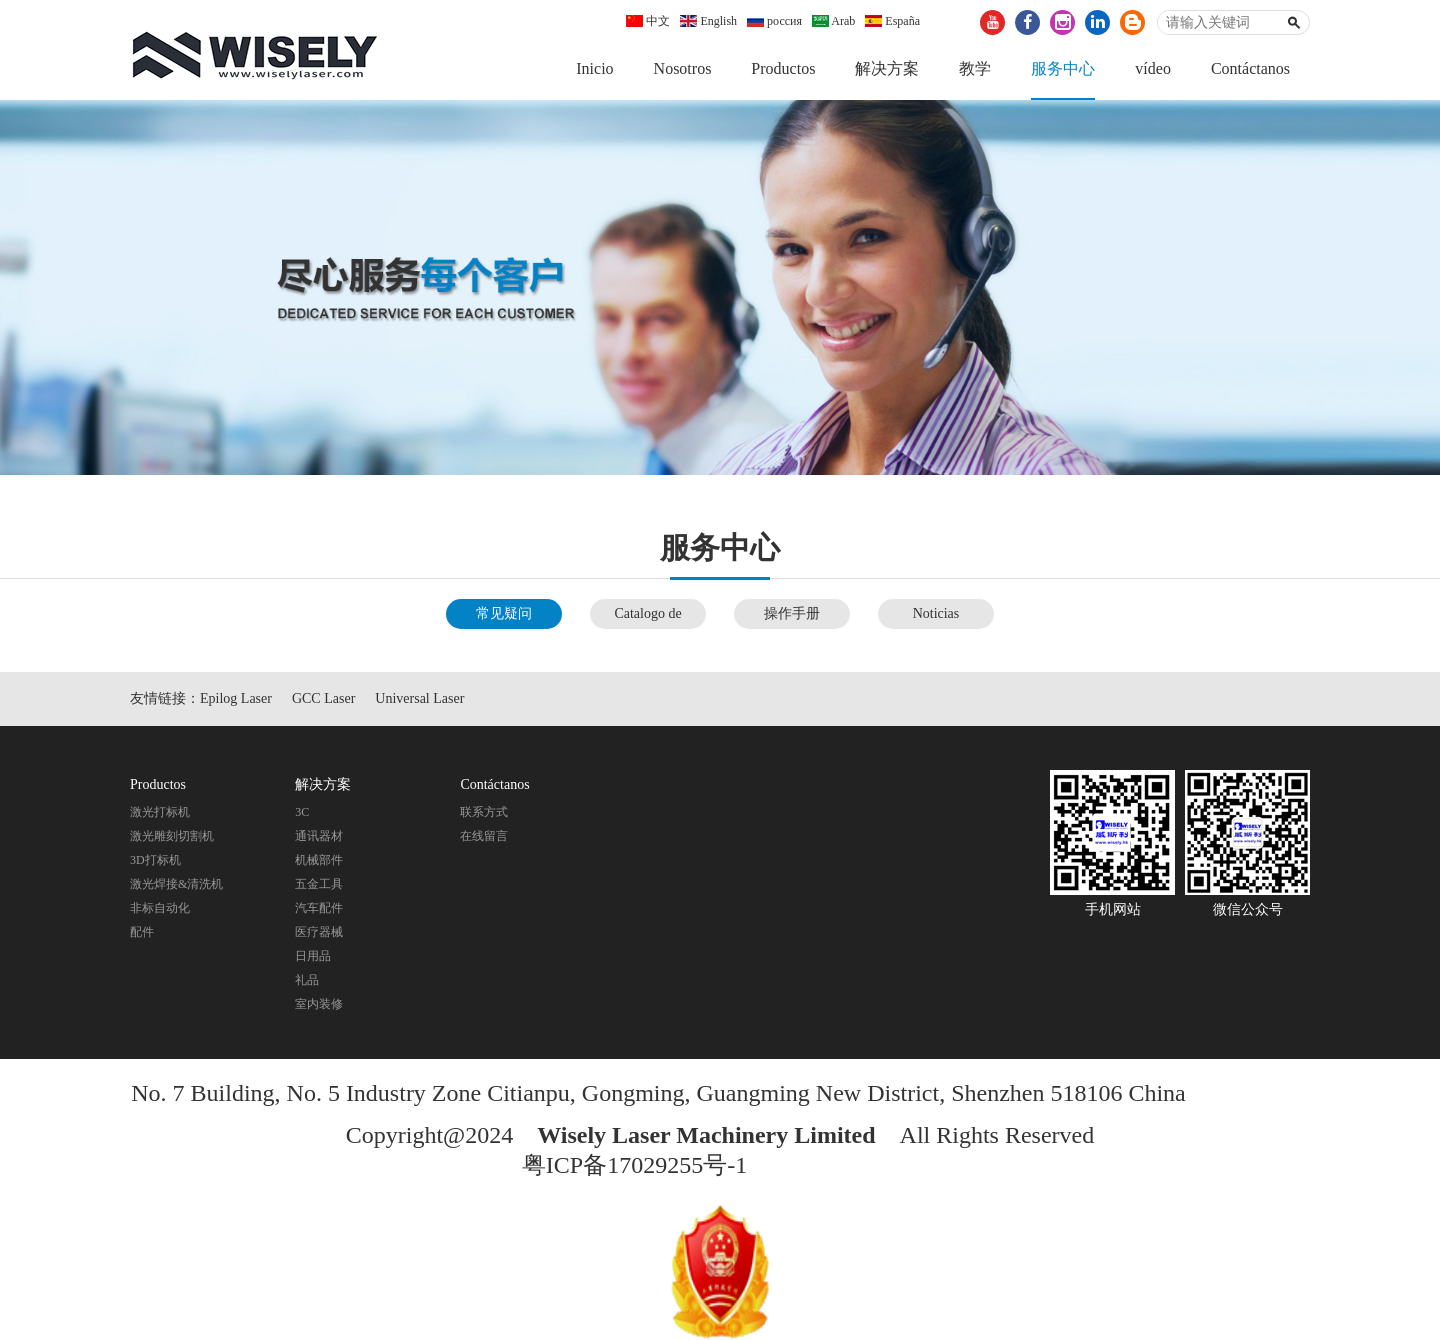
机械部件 (319, 860)
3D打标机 (155, 860)
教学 (975, 68)
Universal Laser (419, 698)
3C (302, 812)
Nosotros (683, 68)
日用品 (313, 956)
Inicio (594, 68)
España (892, 21)
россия (774, 21)
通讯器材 (319, 836)
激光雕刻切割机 (172, 836)
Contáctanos (1250, 68)
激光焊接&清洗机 (176, 884)
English (708, 21)
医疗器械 (319, 932)
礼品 (307, 980)
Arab (833, 21)
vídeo (1153, 68)
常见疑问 (504, 613)
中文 (648, 21)
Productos (783, 68)
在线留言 (484, 836)
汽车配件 (319, 908)
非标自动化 (160, 908)
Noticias (936, 613)
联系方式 (484, 812)
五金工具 (319, 884)
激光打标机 (160, 812)
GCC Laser (323, 698)
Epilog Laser (236, 698)
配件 (142, 932)
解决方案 (887, 68)
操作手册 (792, 613)
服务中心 (1063, 68)
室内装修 (319, 1004)
